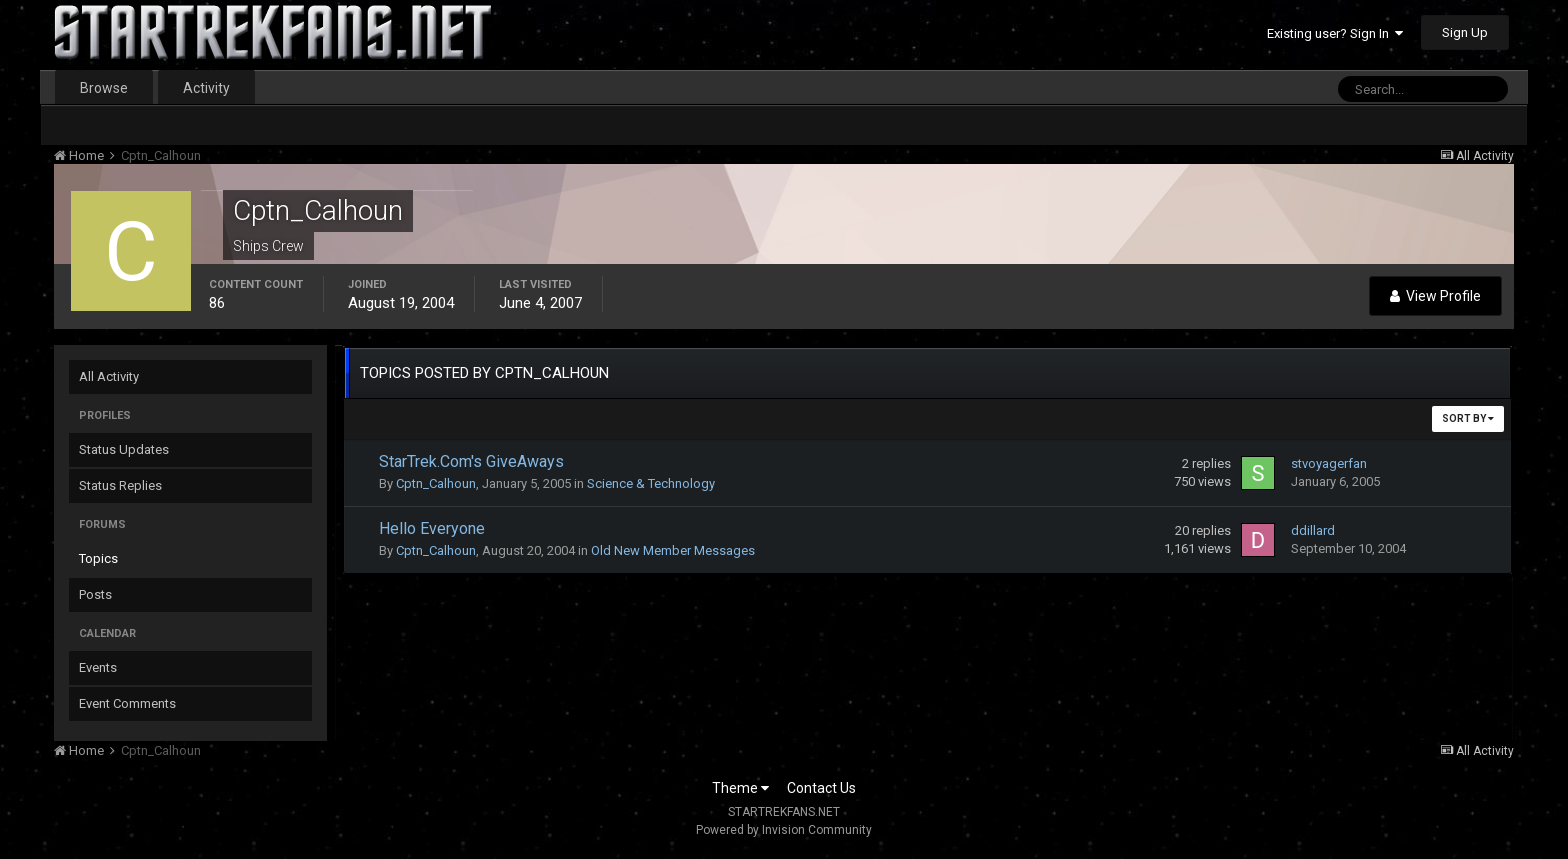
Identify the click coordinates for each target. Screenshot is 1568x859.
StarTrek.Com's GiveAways (471, 461)
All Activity (109, 376)
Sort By (1468, 418)
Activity (206, 88)
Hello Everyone (432, 528)
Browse (104, 88)
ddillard (1313, 530)
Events (98, 667)
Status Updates (124, 449)
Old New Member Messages (673, 550)
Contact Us (821, 788)
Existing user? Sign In (1335, 33)
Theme (740, 788)
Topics (98, 558)
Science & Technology (651, 483)
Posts (95, 594)
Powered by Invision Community (784, 830)
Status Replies (120, 485)
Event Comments (127, 703)
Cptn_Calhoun (436, 483)
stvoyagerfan (1329, 463)
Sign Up (1465, 32)
